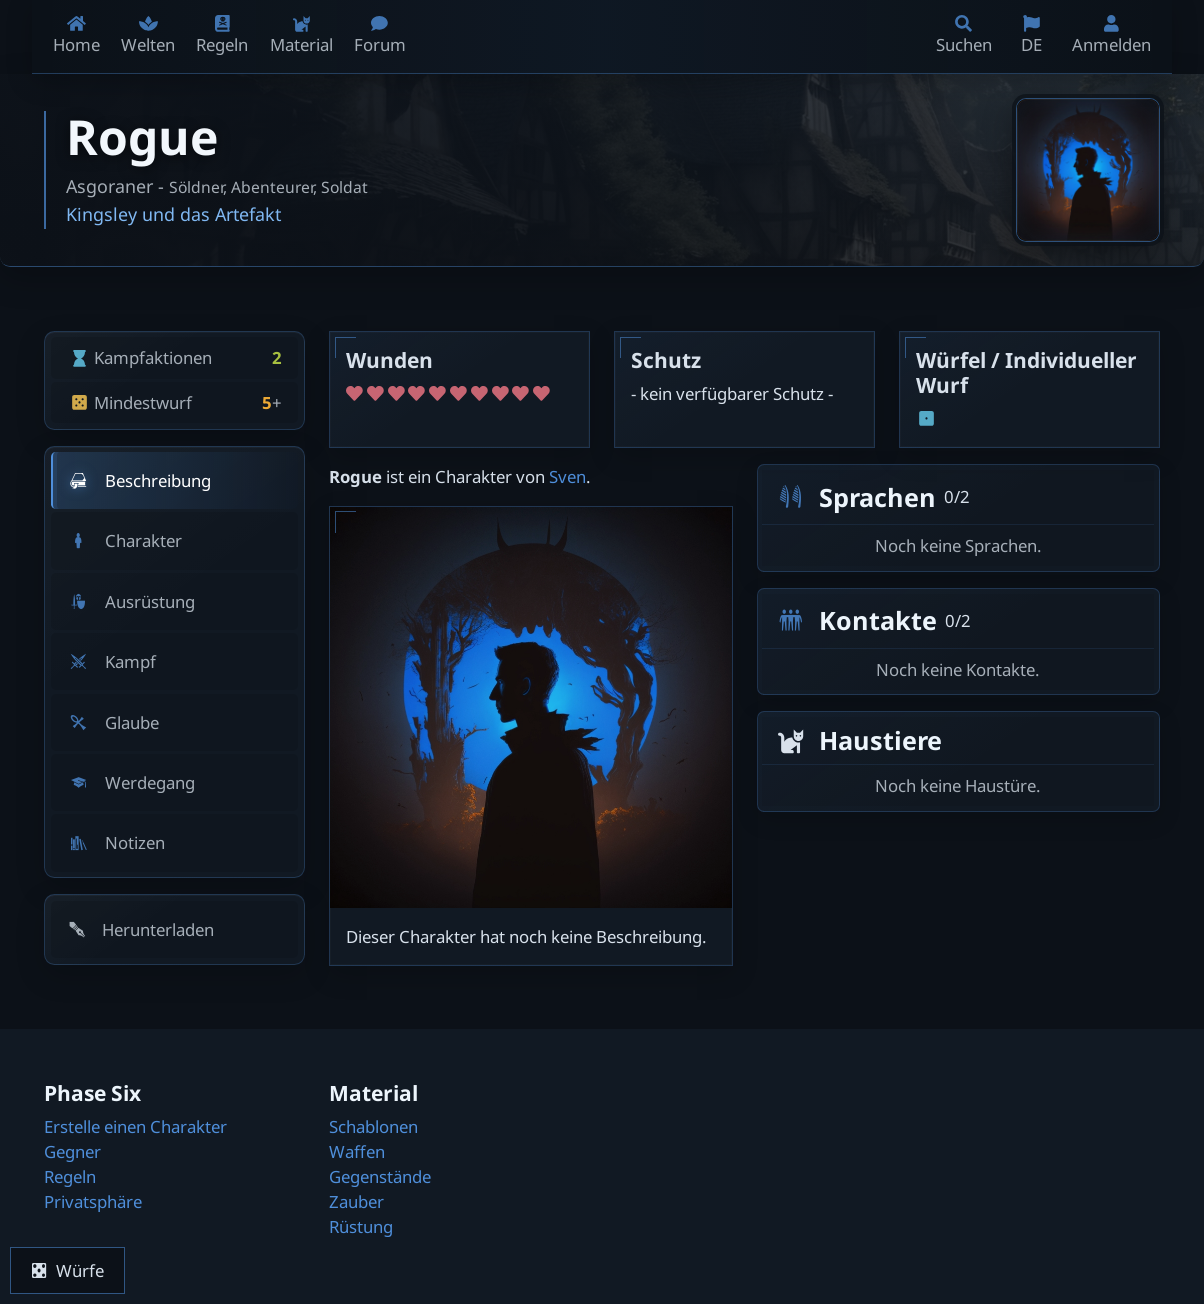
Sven (567, 476)
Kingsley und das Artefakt (173, 214)
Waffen (357, 1151)
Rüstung (361, 1226)
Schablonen (373, 1126)
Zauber (356, 1201)
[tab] (175, 480)
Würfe (67, 1270)
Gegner (72, 1151)
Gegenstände (380, 1176)
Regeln (70, 1176)
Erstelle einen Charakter (135, 1126)
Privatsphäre (93, 1201)
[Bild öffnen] (1088, 170)
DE (1031, 35)
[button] (175, 929)
